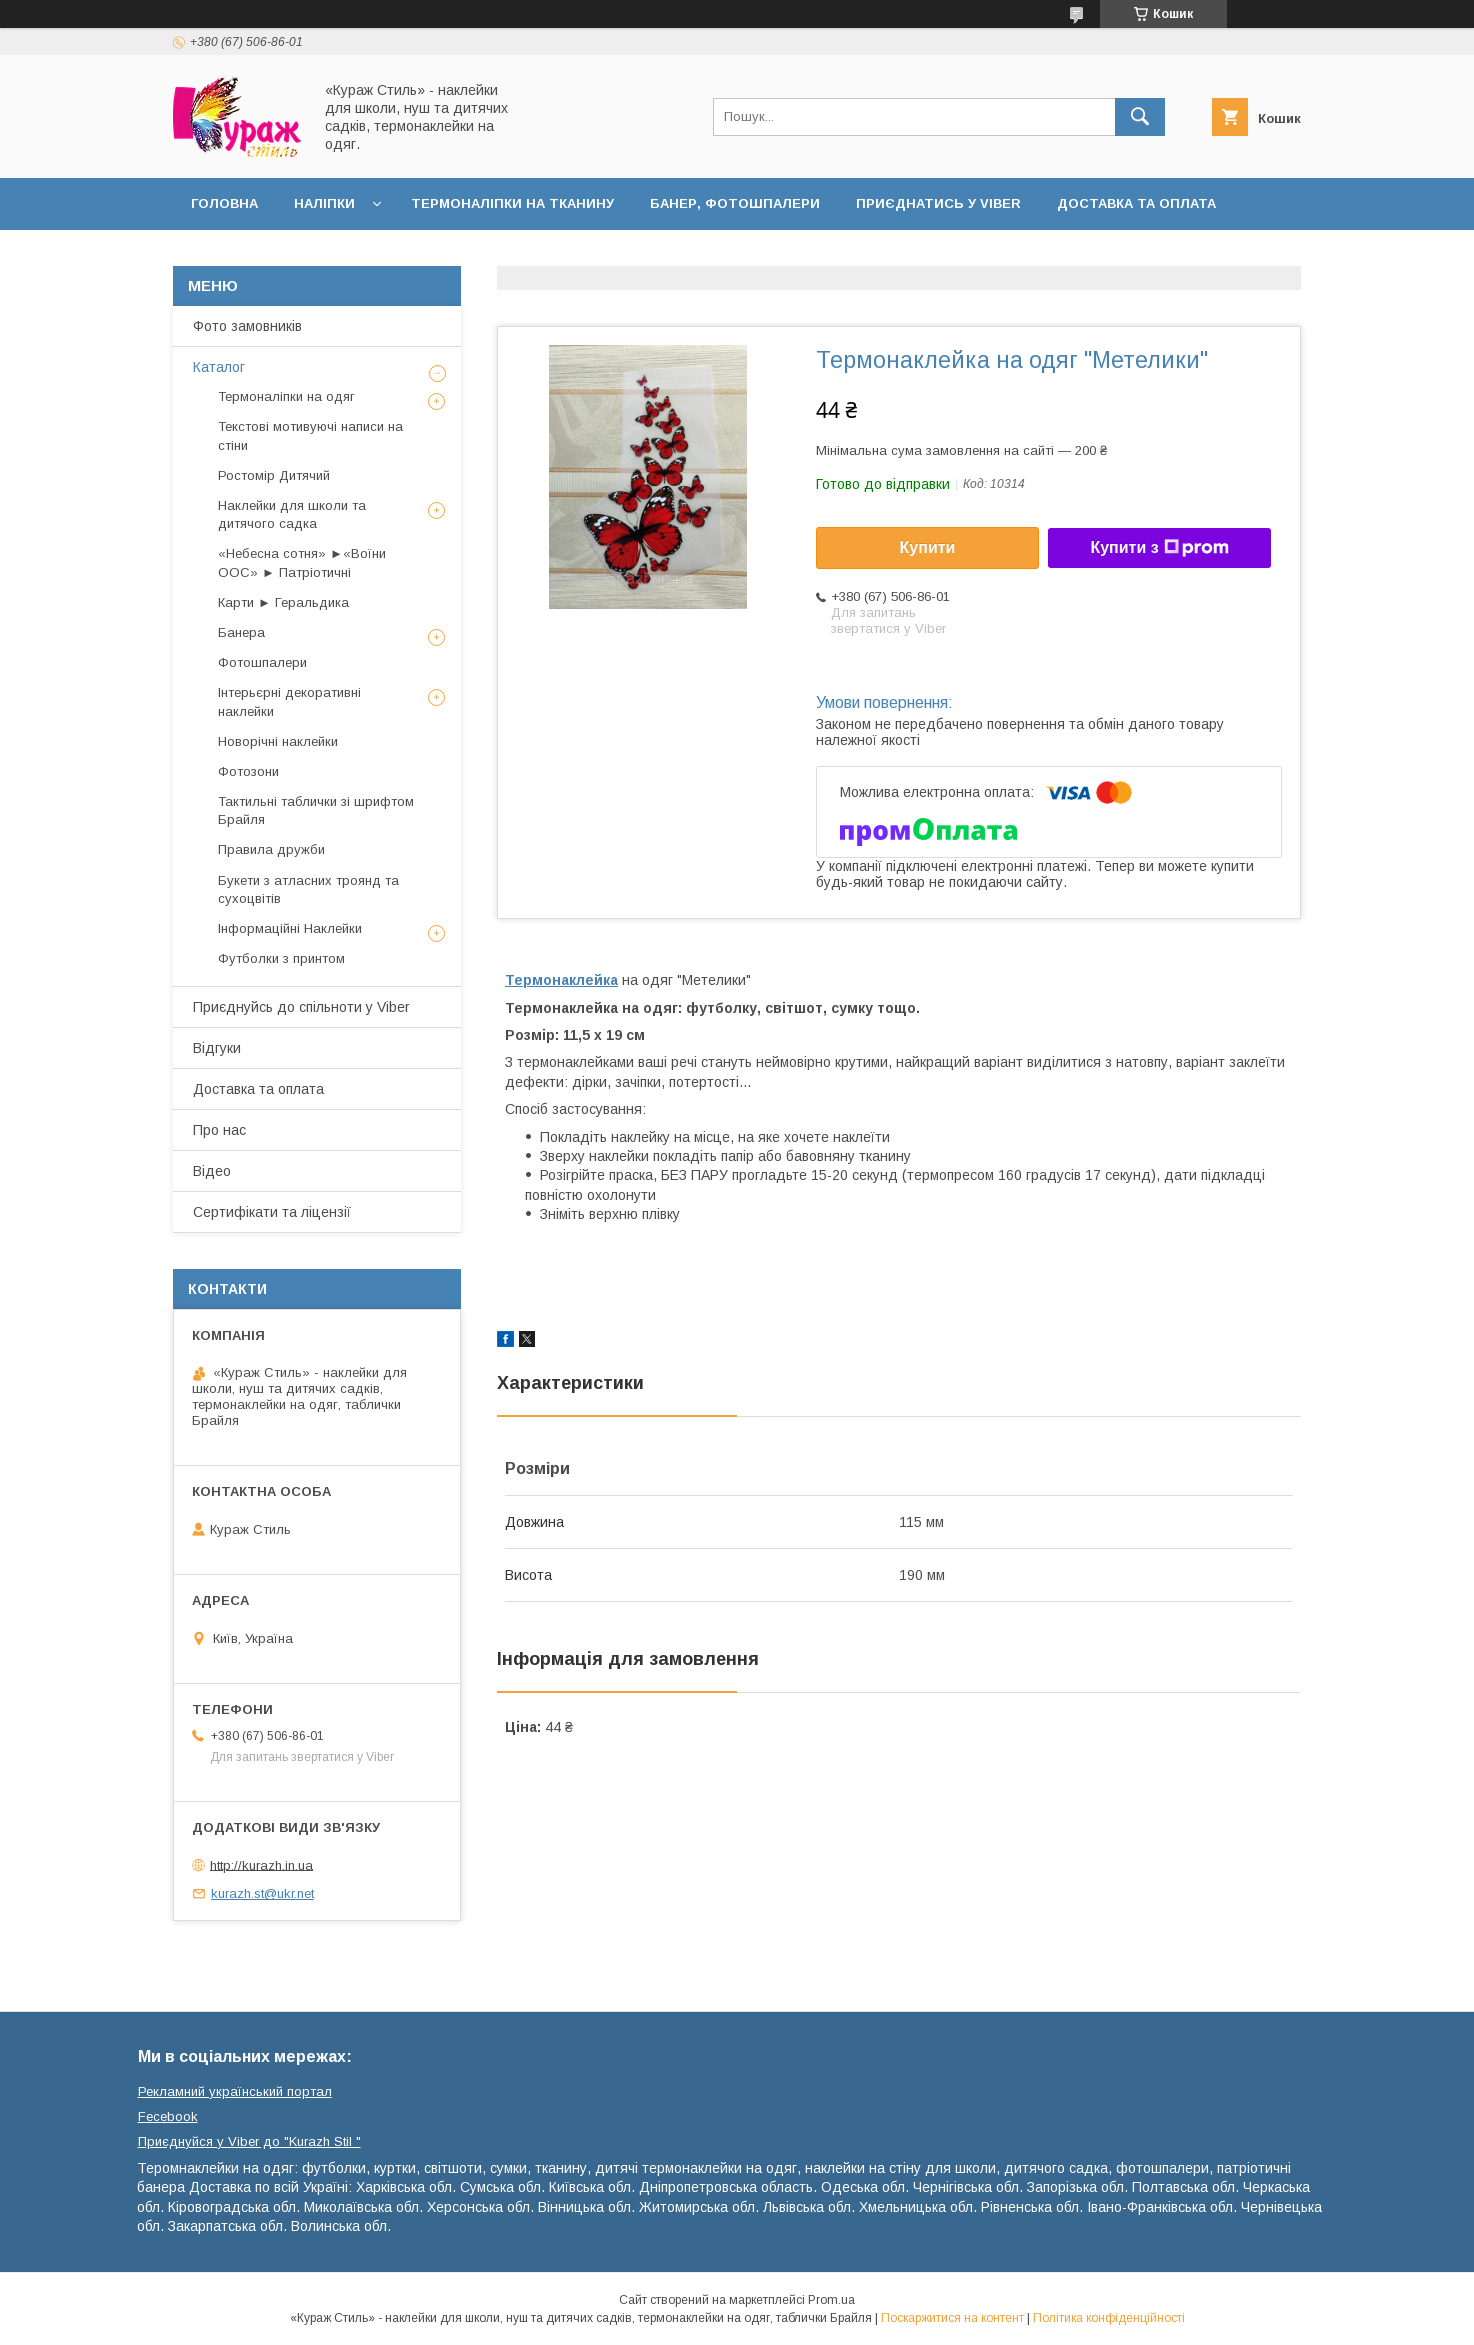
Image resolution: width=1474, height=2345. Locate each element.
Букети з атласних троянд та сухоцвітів (308, 889)
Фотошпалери (262, 662)
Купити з (1159, 548)
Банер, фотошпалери (735, 203)
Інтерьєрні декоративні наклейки (289, 701)
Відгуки (217, 1048)
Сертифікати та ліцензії (272, 1212)
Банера (241, 632)
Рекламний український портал (235, 2091)
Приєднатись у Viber (938, 203)
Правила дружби (271, 849)
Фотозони (248, 771)
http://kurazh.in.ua (261, 1864)
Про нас (219, 1130)
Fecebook (168, 2116)
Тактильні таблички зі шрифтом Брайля (316, 810)
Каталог (219, 367)
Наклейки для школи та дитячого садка (292, 514)
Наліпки (324, 203)
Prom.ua (831, 2300)
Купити (928, 547)
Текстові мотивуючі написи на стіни (310, 435)
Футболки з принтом (281, 958)
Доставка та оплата (1136, 203)
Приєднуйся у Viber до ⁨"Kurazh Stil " (249, 2141)
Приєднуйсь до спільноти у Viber (301, 1007)
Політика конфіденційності (1109, 2318)
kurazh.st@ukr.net (262, 1893)
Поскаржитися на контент (952, 2318)
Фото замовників (247, 326)
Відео (212, 1171)
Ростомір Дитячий (274, 475)
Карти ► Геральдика (283, 602)
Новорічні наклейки (278, 741)
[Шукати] (1140, 117)
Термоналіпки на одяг (286, 396)
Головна (224, 203)
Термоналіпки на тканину (512, 203)
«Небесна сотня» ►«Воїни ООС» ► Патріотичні (302, 562)
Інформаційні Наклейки (290, 928)
